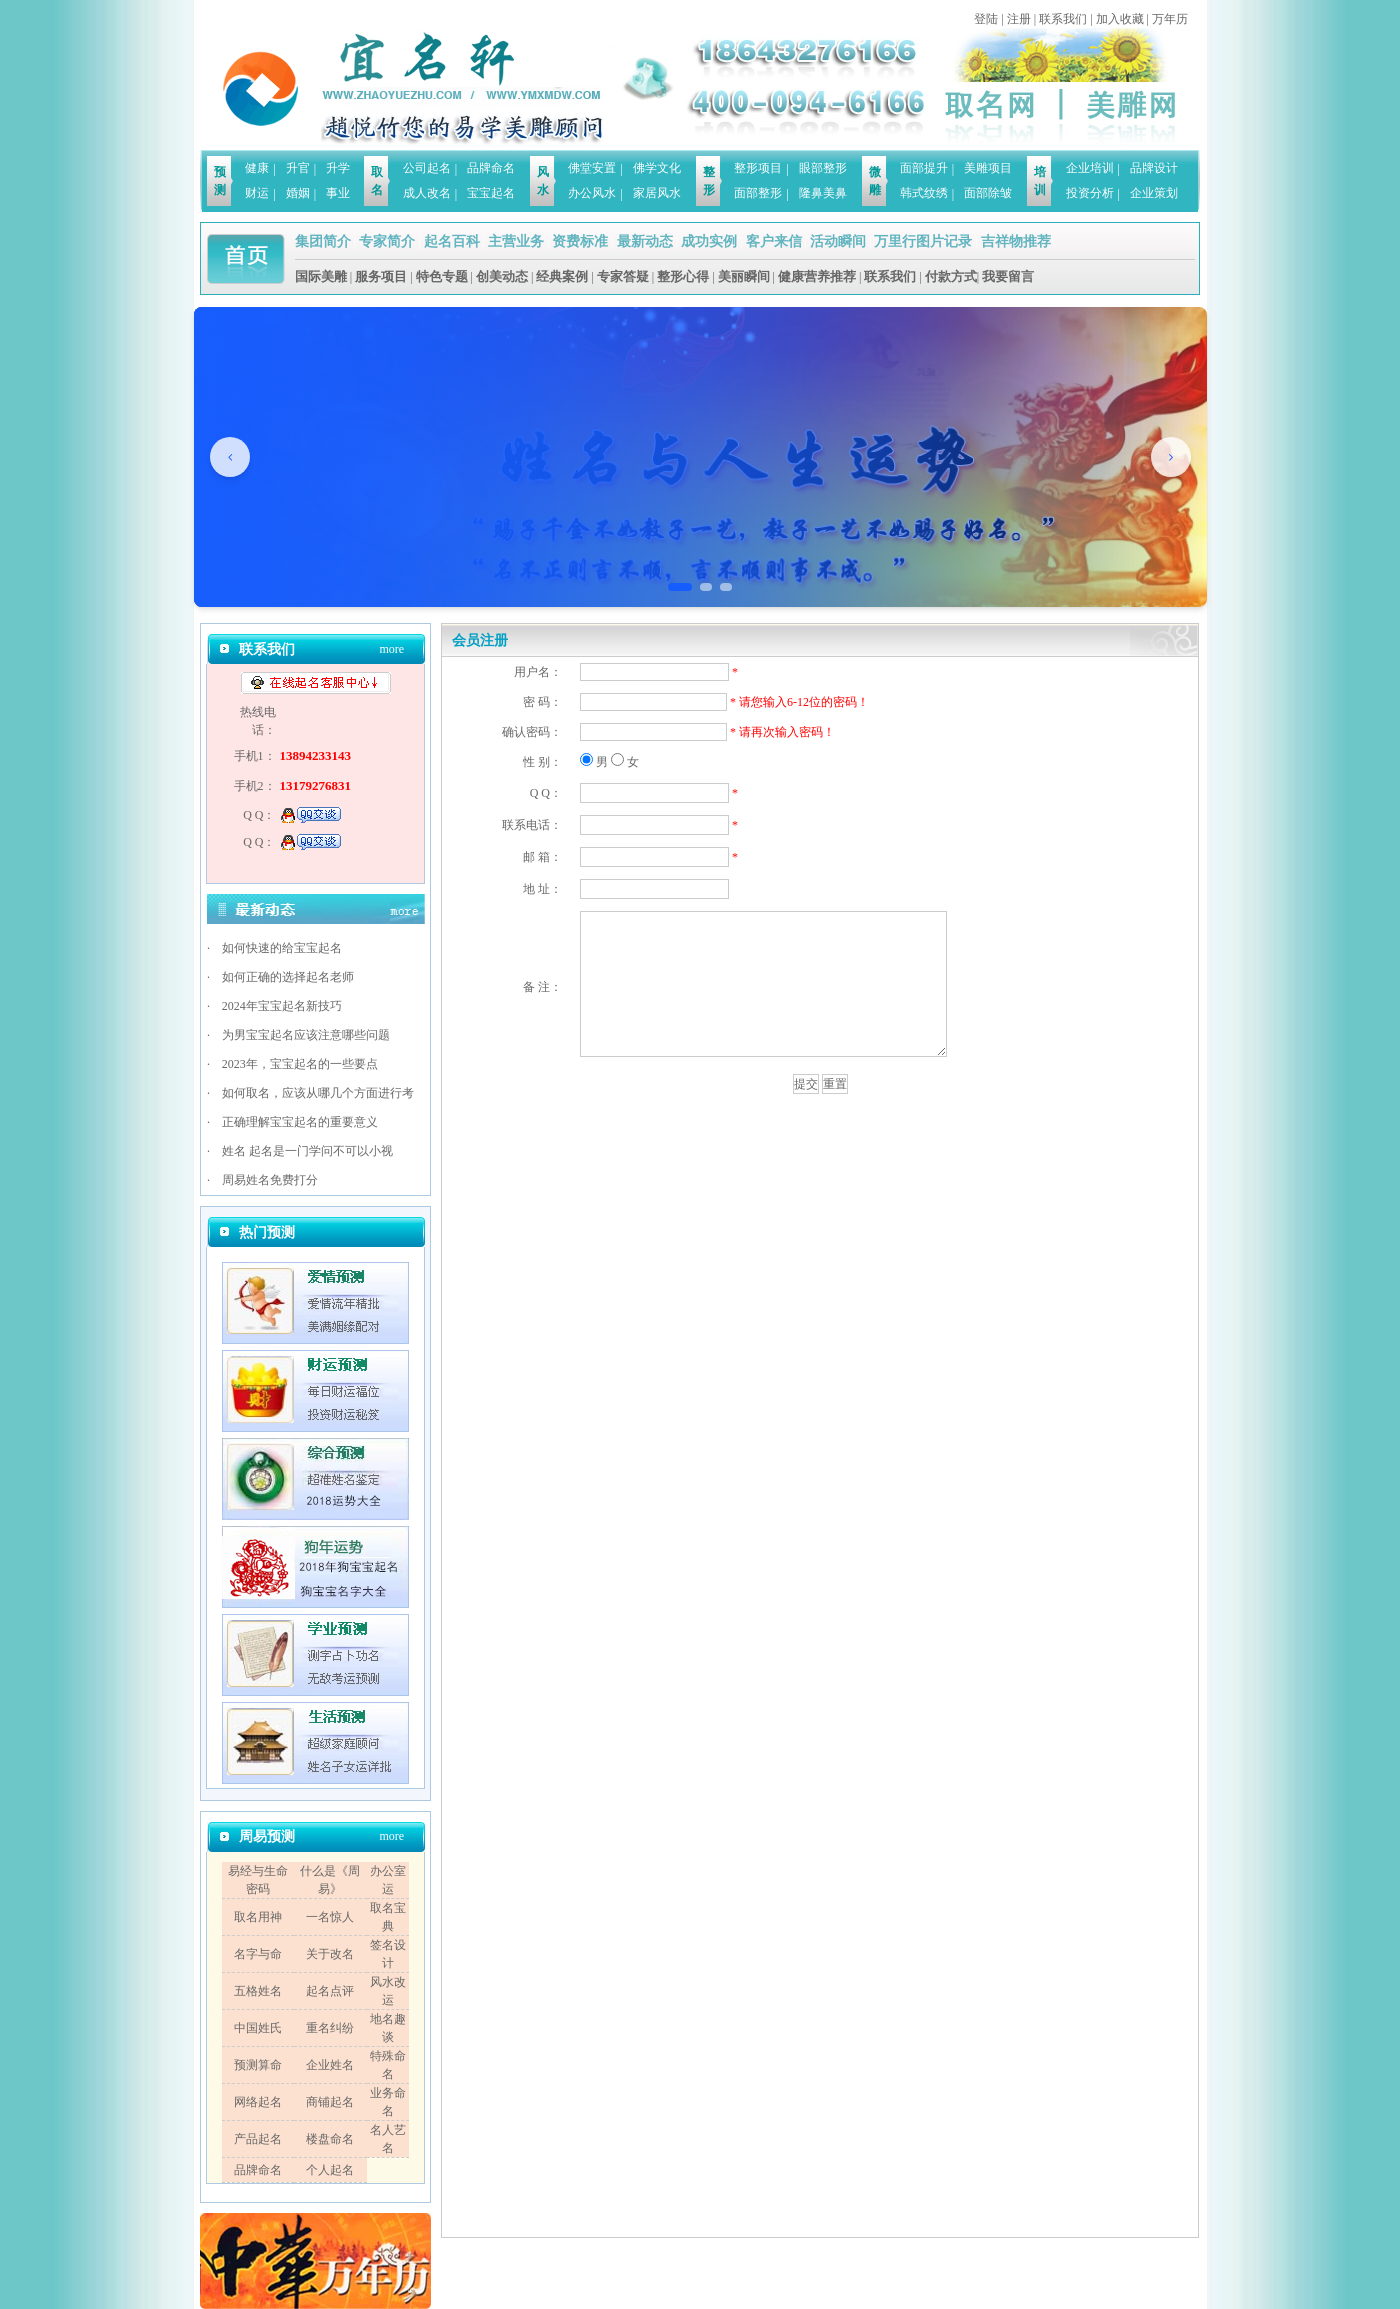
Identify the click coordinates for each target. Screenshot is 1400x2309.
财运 (257, 193)
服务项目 (381, 276)
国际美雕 (321, 276)
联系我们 (1063, 19)
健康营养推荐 (817, 276)
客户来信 (774, 241)
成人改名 (427, 193)
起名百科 (452, 241)
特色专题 (442, 276)
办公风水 (592, 193)
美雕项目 (988, 168)
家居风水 (657, 193)
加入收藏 (1120, 19)
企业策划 (1154, 193)
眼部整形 (823, 168)
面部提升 (924, 168)
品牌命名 (491, 168)
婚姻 (298, 193)
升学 (338, 168)
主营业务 (516, 241)
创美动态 (502, 276)
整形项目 (758, 168)
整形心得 (683, 276)
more (391, 649)
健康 (257, 168)
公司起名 (427, 168)
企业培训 (1090, 168)
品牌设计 (1154, 168)
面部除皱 (988, 193)
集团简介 (323, 241)
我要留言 (1008, 276)
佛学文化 (657, 168)
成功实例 (709, 241)
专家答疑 (623, 276)
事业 (338, 193)
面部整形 (758, 193)
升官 (298, 168)
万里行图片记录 (923, 241)
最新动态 (645, 241)
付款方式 (951, 276)
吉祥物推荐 (1016, 241)
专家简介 (387, 241)
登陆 (986, 19)
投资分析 (1090, 193)
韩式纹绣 (924, 193)
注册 (1019, 19)
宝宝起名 (491, 193)
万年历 (1170, 19)
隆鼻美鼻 (823, 193)
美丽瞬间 (744, 276)
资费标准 (580, 241)
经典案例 (562, 276)
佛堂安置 (592, 168)
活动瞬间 (838, 241)
